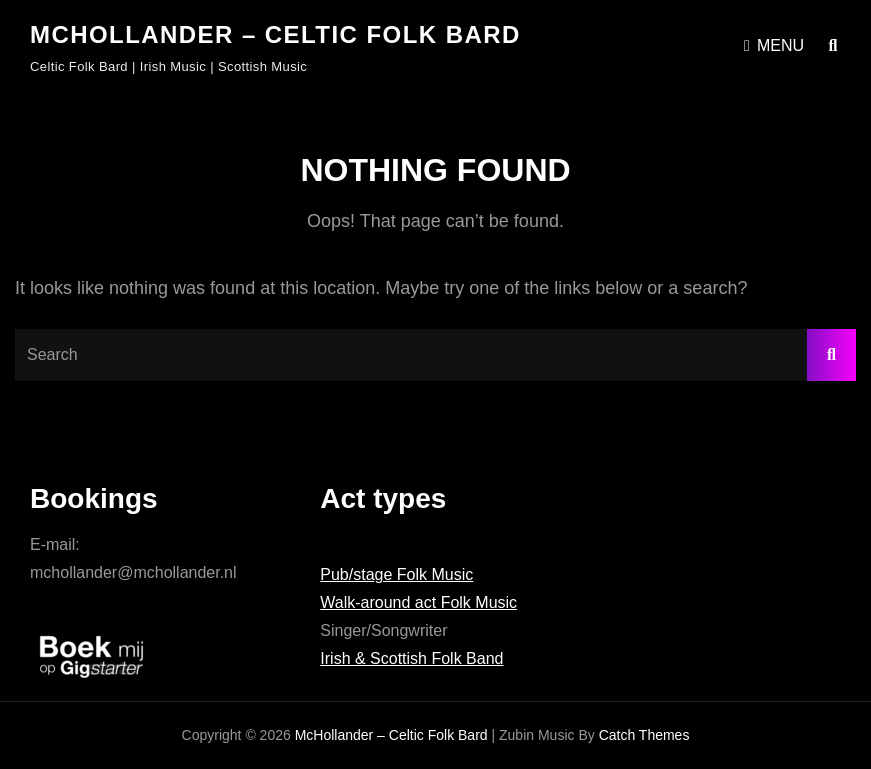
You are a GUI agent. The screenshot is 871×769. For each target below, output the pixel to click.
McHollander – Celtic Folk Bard (275, 34)
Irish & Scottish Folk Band (411, 658)
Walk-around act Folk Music (418, 602)
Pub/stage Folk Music (396, 574)
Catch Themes (644, 735)
